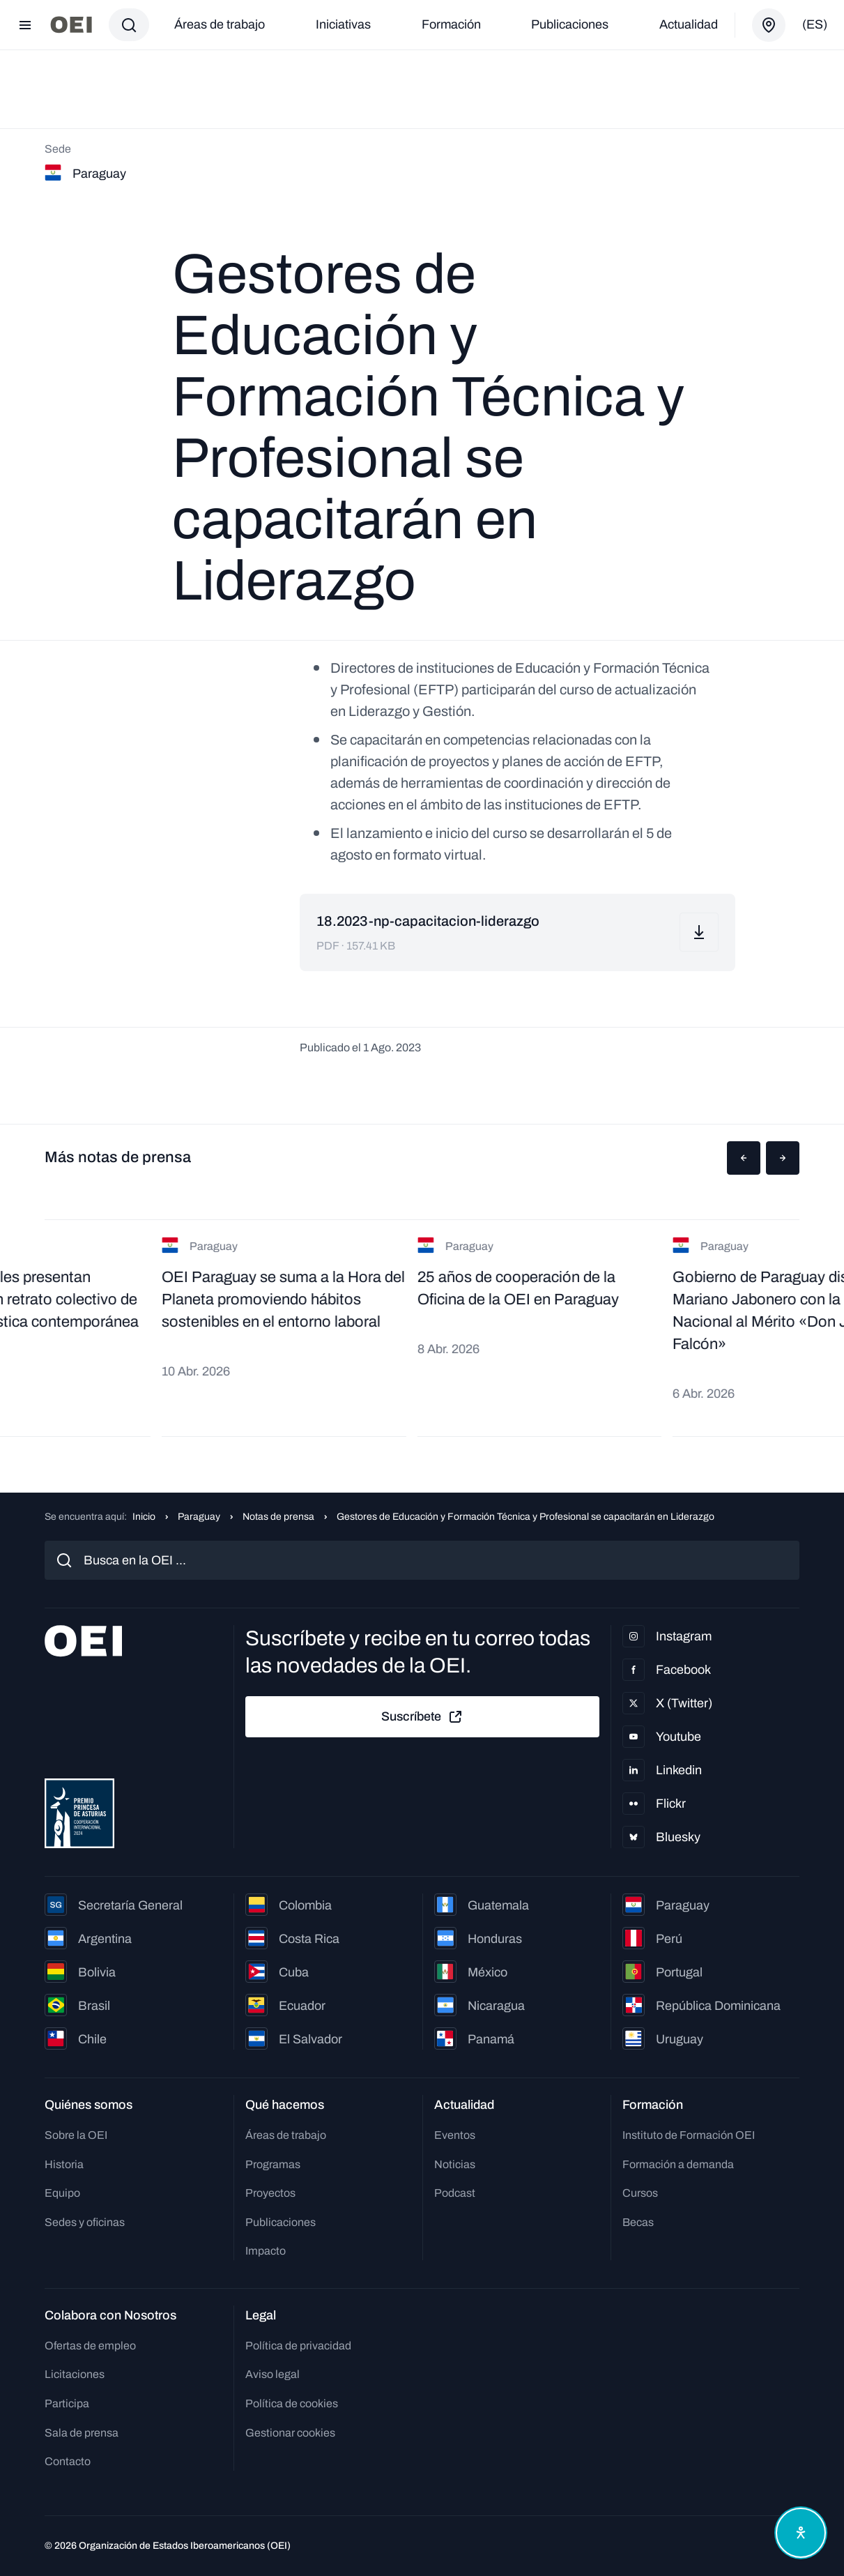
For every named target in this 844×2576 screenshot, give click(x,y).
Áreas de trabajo (219, 24)
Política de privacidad (298, 2346)
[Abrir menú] (25, 25)
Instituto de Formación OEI (688, 2135)
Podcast (454, 2193)
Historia (64, 2164)
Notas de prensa (278, 1516)
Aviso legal (272, 2374)
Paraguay (199, 1516)
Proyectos (270, 2193)
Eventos (454, 2135)
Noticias (454, 2164)
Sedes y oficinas (85, 2222)
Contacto (68, 2461)
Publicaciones (569, 24)
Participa (67, 2403)
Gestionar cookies (290, 2433)
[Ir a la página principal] (71, 24)
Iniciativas (343, 24)
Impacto (265, 2251)
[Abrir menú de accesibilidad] (800, 2532)
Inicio (143, 1516)
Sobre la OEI (76, 2135)
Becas (638, 2222)
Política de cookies (291, 2403)
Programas (272, 2164)
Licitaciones (75, 2374)
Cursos (640, 2193)
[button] (743, 1158)
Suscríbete (422, 1717)
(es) (814, 24)
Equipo (62, 2193)
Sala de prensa (81, 2433)
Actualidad (688, 24)
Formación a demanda (678, 2164)
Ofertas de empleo (90, 2346)
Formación (451, 24)
